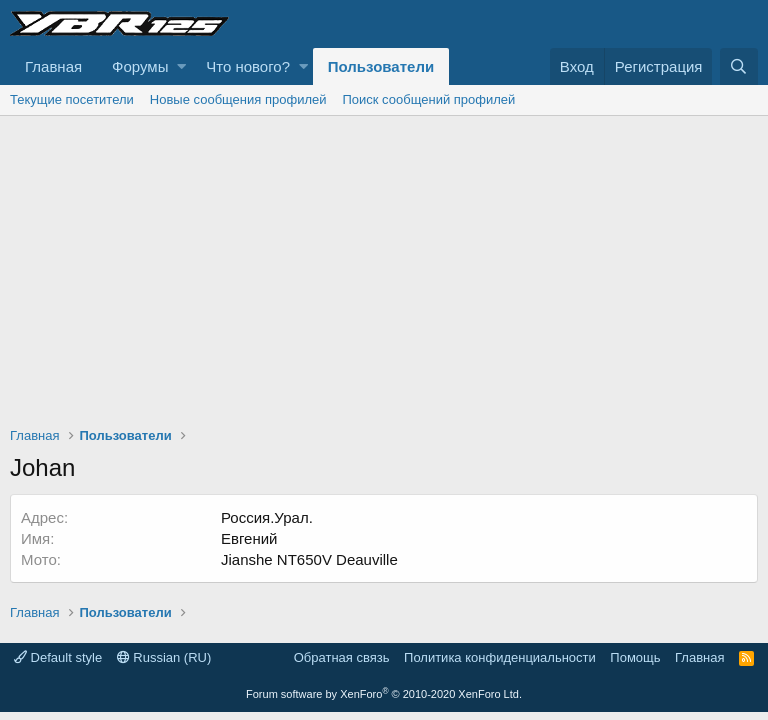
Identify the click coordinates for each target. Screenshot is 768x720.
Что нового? (248, 66)
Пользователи (381, 66)
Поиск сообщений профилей (428, 99)
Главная (53, 66)
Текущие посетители (72, 99)
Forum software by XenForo (384, 694)
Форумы (140, 66)
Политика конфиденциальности (500, 657)
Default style (58, 657)
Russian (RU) (164, 657)
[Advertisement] (384, 266)
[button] (181, 66)
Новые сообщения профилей (238, 99)
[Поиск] (739, 66)
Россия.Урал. (267, 517)
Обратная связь (342, 657)
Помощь (635, 657)
